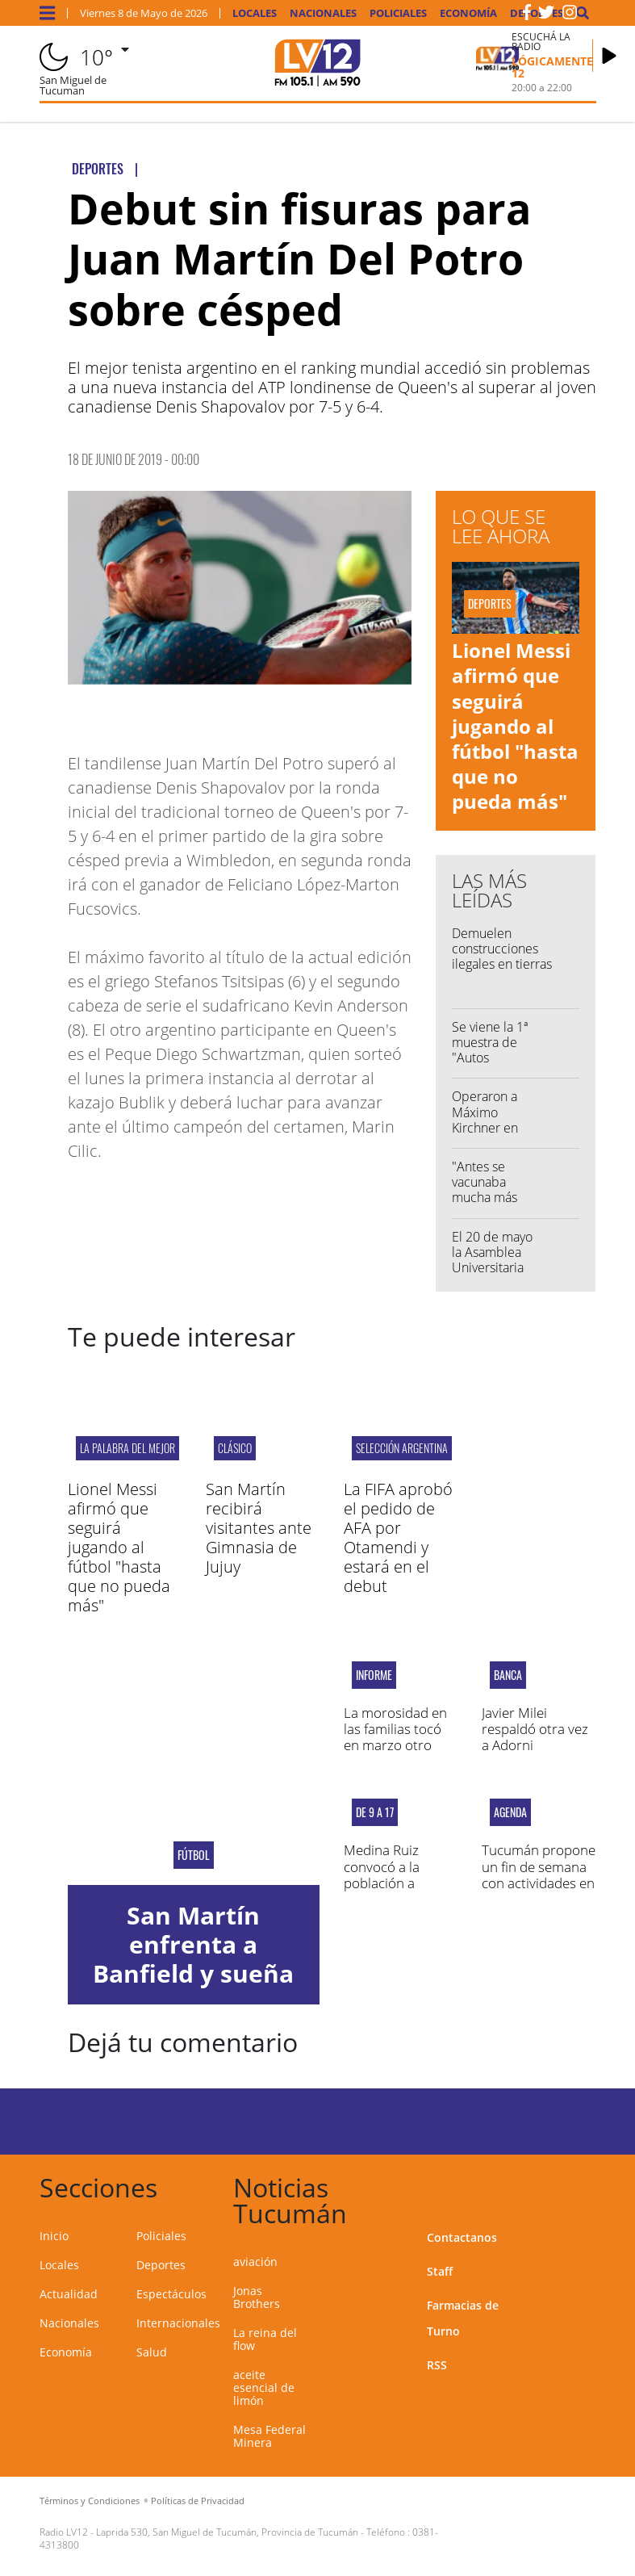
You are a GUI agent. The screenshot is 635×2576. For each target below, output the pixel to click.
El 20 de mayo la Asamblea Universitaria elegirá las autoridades (492, 1268)
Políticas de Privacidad (197, 2500)
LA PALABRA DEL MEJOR (127, 1447)
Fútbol (194, 1855)
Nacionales (323, 13)
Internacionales (178, 2323)
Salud (151, 2352)
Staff (440, 2271)
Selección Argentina (402, 1447)
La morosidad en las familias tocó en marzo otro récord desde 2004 (395, 1745)
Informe (374, 1675)
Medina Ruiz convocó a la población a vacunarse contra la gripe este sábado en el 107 (397, 1891)
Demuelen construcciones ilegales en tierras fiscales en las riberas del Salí (512, 964)
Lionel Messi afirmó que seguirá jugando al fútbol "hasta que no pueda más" (515, 726)
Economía (468, 13)
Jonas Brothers (256, 2297)
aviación (255, 2261)
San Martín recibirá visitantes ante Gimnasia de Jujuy (258, 1527)
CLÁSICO (235, 1447)
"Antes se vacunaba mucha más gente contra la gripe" (488, 1198)
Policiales (398, 13)
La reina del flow (265, 2339)
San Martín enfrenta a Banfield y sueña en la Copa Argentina (193, 1973)
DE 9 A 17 (375, 1812)
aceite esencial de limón (264, 2387)
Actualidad (69, 2294)
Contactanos (462, 2237)
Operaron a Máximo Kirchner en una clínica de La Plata (491, 1127)
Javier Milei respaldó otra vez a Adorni (535, 1729)
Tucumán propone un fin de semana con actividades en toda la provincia (538, 1874)
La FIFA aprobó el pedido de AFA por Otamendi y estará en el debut (398, 1537)
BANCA (508, 1675)
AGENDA (510, 1812)
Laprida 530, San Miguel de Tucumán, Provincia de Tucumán (227, 2532)
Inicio (54, 2235)
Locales (254, 13)
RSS (437, 2365)
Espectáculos (171, 2294)
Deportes (161, 2264)
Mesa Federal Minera (269, 2436)
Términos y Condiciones (90, 2500)
